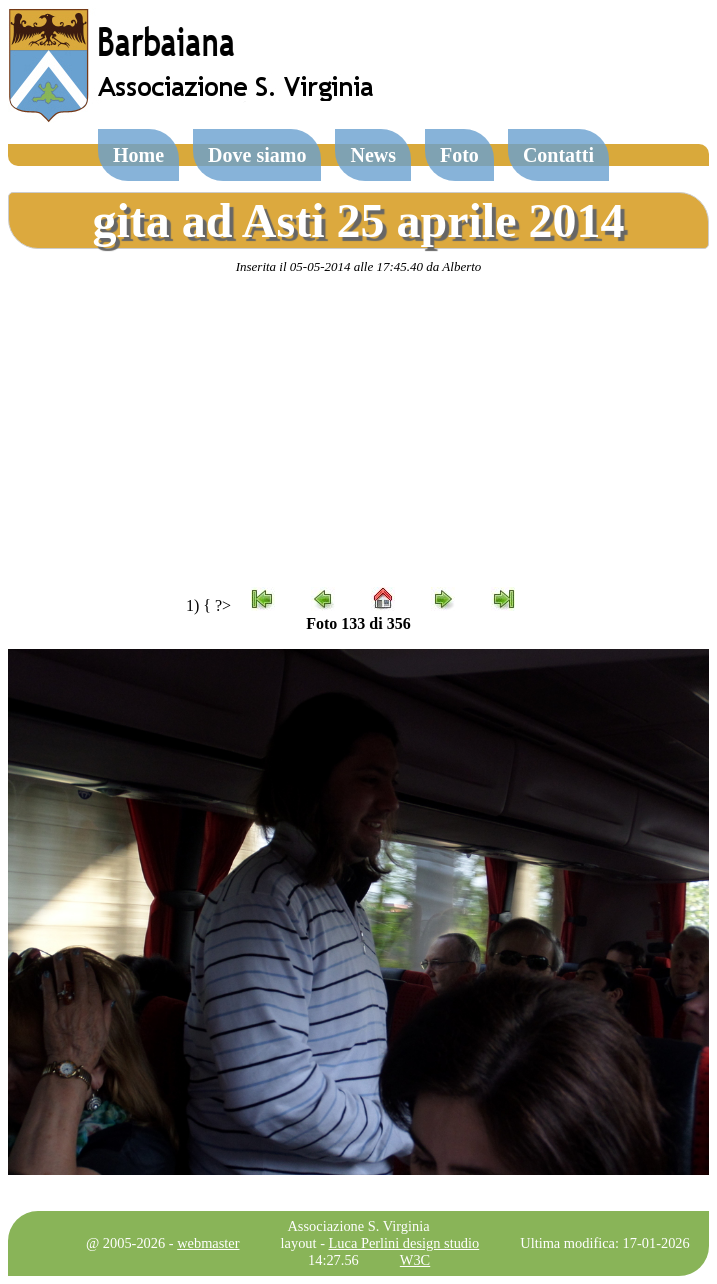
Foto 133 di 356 (358, 623)
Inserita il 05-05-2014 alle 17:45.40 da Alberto (359, 266)
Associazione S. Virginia (358, 1226)
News (373, 155)
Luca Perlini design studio (404, 1243)
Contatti (558, 155)
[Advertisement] (358, 431)
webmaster (208, 1243)
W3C (415, 1260)
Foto (459, 155)
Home (138, 155)
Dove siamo (257, 155)
